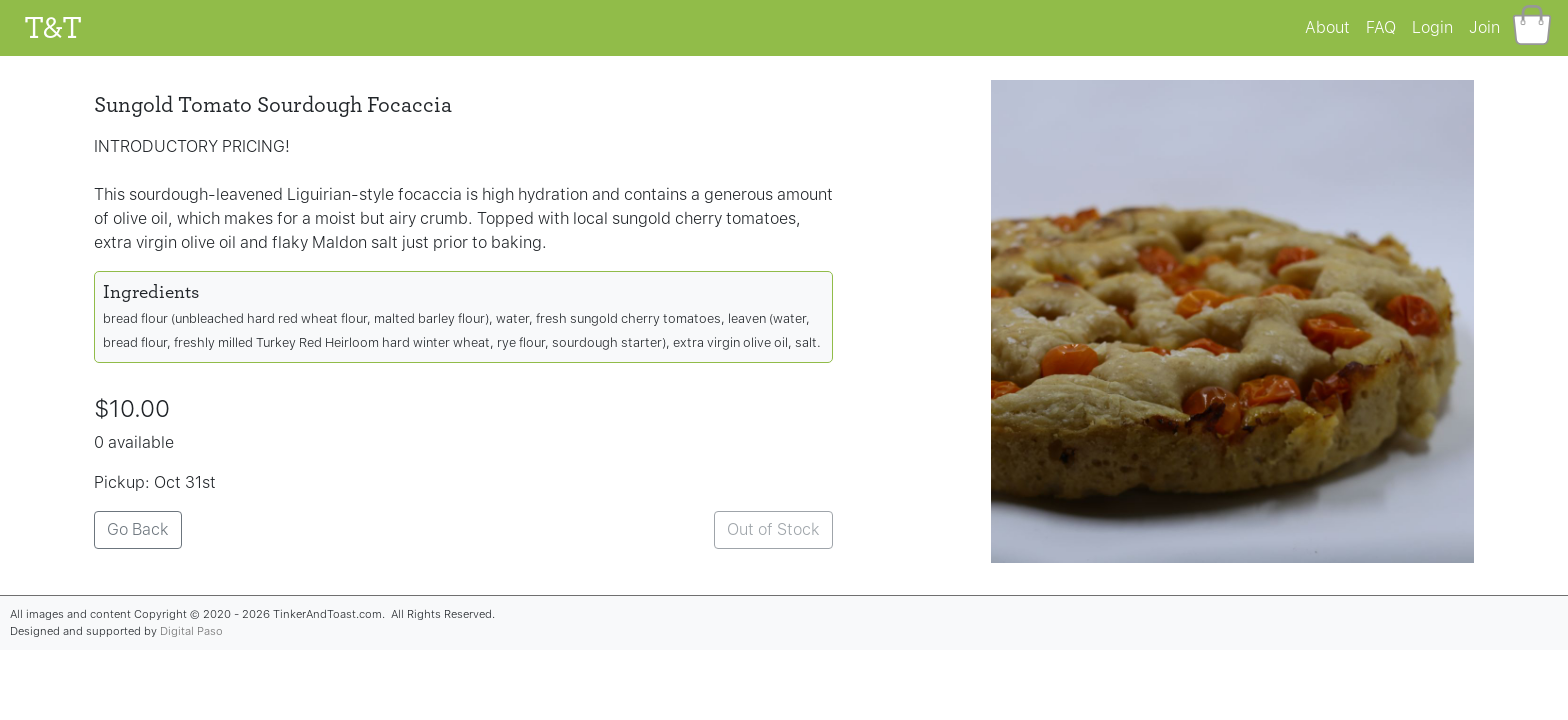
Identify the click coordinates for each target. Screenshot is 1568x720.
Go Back (138, 529)
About (1327, 27)
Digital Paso (191, 631)
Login (1432, 27)
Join (1484, 27)
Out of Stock (773, 529)
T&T (53, 28)
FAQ (1381, 27)
